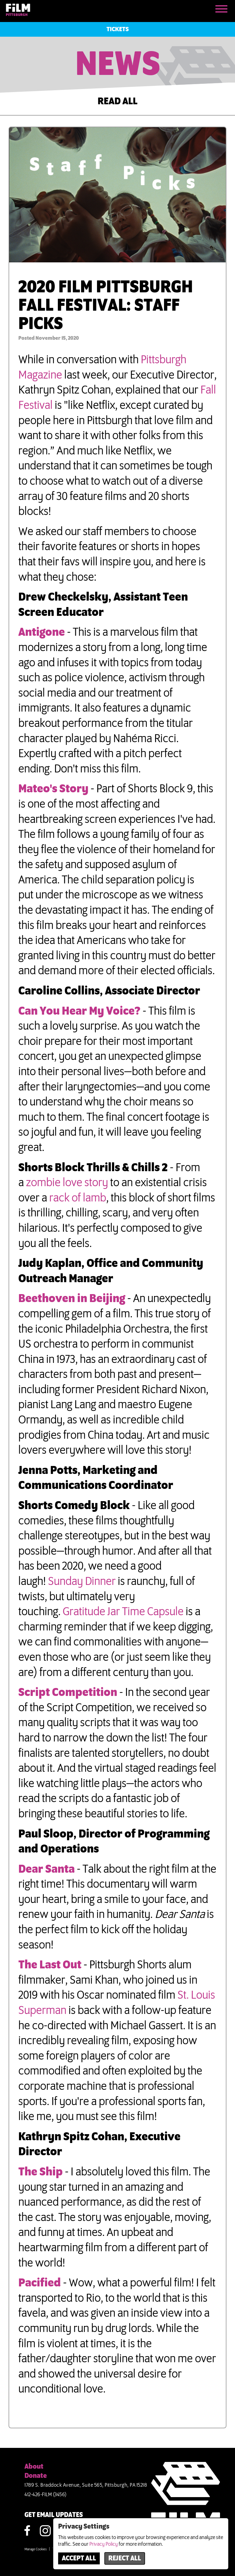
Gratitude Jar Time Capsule (123, 1612)
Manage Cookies (35, 2549)
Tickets (117, 29)
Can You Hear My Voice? (80, 1011)
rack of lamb (77, 1198)
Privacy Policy (103, 2544)
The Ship (40, 2172)
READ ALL (117, 101)
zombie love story (67, 1183)
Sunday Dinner (82, 1581)
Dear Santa (46, 1869)
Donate (35, 2476)
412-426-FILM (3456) (45, 2494)
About (33, 2467)
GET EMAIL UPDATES (53, 2515)
